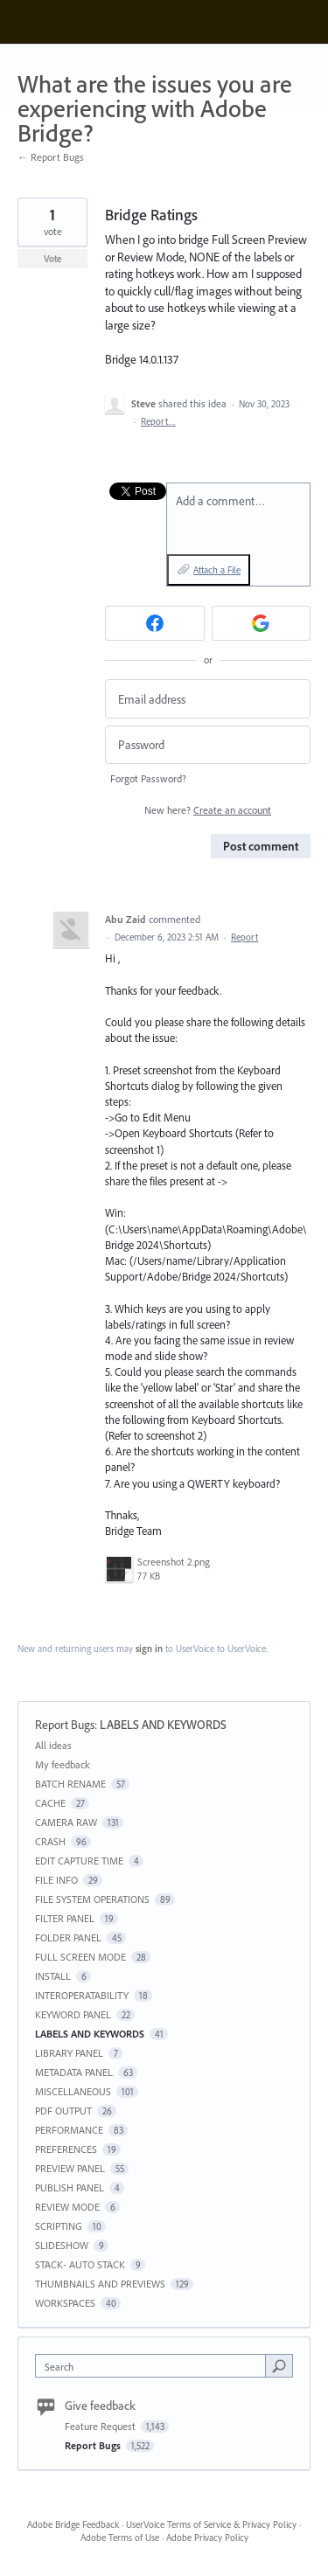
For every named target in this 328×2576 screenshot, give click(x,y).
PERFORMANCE (69, 2129)
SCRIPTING (58, 2225)
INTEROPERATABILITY (82, 1995)
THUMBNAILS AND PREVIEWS (100, 2283)
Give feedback (100, 2405)
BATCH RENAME (70, 1783)
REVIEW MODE (67, 2206)
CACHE (50, 1802)
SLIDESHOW (61, 2245)
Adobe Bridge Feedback (73, 2524)
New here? (207, 809)
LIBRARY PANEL (69, 2052)
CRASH (50, 1841)
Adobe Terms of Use (119, 2537)
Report (244, 937)
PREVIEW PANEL (70, 2168)
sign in (149, 1648)
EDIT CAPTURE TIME (79, 1860)
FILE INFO (56, 1879)
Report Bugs (64, 1724)
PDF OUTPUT (63, 2110)
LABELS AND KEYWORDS (163, 1724)
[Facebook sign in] (155, 623)
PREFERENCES (66, 2149)
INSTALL (53, 1975)
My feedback (62, 1764)
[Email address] (208, 699)
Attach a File (217, 570)
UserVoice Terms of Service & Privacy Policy (211, 2524)
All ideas (53, 1745)
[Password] (208, 745)
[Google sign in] (261, 623)
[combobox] (154, 2365)
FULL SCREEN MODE (80, 1956)
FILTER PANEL (64, 1918)
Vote (53, 259)
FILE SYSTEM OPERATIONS (92, 1899)
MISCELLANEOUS (73, 2091)
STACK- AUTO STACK (80, 2264)
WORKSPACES (65, 2302)
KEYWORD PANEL (73, 2014)
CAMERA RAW (66, 1822)
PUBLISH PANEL (69, 2187)
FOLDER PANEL (68, 1937)
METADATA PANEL (74, 2072)
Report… (158, 421)
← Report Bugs (50, 156)
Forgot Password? (148, 778)
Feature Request (101, 2426)
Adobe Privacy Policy (207, 2537)
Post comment (260, 846)
